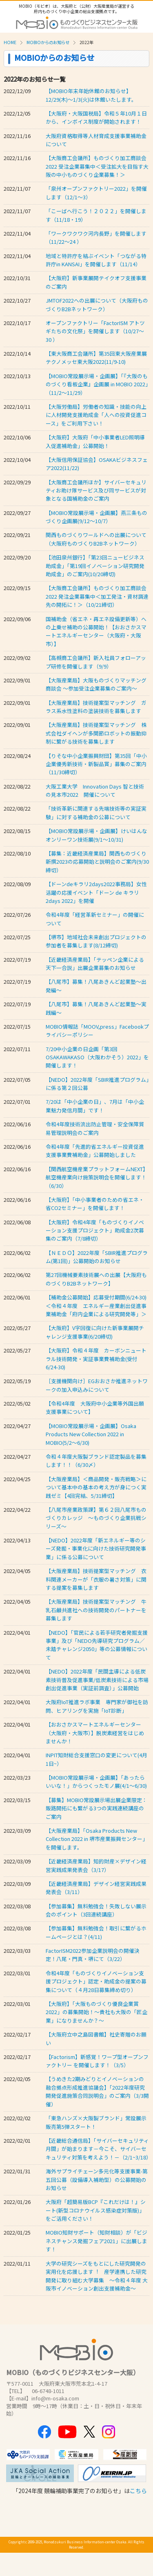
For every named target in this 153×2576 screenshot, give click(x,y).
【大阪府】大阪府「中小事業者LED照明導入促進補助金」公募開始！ (95, 441)
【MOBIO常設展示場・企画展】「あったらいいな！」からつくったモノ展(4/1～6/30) (96, 1781)
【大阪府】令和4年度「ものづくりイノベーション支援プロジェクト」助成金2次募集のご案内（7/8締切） (95, 1230)
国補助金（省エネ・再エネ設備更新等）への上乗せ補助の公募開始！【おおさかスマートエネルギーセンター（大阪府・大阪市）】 (96, 631)
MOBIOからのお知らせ (48, 42)
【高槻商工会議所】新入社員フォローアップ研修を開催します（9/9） (96, 662)
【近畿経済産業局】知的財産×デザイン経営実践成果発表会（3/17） (96, 1865)
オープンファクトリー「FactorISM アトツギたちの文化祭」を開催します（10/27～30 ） (95, 331)
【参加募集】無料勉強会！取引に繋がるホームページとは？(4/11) (96, 1932)
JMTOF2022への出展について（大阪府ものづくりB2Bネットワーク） (97, 304)
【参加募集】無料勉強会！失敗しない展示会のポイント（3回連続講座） (96, 1910)
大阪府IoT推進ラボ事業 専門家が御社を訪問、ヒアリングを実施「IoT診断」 (97, 1706)
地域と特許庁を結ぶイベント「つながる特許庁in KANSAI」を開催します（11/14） (96, 260)
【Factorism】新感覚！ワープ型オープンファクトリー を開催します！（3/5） (97, 2061)
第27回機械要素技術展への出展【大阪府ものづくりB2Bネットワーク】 (96, 1279)
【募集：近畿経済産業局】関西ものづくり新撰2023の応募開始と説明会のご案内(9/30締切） (97, 861)
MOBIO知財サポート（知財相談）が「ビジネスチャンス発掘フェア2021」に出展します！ (96, 2240)
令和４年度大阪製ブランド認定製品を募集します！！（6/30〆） (96, 1460)
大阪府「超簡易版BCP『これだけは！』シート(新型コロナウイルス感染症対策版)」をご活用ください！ (96, 2210)
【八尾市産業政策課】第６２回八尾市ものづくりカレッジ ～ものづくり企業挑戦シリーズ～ (96, 1518)
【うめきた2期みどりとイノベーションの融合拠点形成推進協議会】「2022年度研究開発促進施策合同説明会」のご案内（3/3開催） (97, 2091)
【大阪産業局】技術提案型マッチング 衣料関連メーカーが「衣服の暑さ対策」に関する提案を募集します (96, 1579)
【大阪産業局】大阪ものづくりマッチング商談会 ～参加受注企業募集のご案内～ (96, 684)
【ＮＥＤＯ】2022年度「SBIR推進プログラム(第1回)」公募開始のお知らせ (97, 1257)
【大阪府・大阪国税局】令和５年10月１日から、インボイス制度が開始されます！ (96, 117)
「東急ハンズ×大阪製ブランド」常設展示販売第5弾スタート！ (96, 2122)
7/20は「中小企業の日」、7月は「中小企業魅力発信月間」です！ (95, 1106)
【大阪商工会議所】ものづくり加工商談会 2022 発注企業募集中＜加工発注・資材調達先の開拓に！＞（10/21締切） (97, 596)
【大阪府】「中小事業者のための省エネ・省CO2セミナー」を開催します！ (95, 1204)
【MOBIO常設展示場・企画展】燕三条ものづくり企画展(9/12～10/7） (96, 517)
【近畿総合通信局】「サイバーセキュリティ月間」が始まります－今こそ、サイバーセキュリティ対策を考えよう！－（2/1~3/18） (98, 2149)
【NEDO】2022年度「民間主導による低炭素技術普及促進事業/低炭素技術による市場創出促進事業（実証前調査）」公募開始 (97, 1679)
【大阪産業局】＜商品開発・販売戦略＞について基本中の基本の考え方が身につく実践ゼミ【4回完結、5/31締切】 (96, 1487)
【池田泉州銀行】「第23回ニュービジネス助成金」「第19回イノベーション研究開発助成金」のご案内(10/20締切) (95, 565)
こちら (138, 2491)
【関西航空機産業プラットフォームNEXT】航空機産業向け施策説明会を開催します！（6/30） (97, 1177)
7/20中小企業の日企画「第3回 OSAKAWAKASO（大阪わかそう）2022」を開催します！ (97, 1057)
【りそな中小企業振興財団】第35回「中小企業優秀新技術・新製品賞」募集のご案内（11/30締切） (96, 764)
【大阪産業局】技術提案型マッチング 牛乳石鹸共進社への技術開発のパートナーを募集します (96, 1610)
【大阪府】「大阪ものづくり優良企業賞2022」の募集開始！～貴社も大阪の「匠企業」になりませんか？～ (96, 2012)
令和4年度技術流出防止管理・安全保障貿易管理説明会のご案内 (95, 1128)
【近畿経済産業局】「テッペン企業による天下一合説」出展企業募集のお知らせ (95, 964)
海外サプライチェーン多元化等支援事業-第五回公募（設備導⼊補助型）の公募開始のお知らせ (97, 2179)
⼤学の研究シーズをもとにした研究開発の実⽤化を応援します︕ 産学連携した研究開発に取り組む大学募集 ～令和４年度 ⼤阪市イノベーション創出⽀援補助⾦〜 (97, 2276)
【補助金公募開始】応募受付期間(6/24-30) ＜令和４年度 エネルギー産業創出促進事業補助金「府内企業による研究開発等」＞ (96, 1305)
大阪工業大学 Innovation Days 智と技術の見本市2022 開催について (95, 790)
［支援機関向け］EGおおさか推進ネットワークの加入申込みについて (97, 1385)
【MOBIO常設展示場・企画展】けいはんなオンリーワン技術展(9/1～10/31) (96, 835)
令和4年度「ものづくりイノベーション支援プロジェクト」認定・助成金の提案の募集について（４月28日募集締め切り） (96, 1981)
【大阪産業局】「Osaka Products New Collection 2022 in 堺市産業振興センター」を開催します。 (97, 1839)
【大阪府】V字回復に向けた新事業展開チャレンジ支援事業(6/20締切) (95, 1332)
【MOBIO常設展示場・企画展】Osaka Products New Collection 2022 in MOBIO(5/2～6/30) (91, 1434)
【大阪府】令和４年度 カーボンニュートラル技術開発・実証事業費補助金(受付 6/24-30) (96, 1358)
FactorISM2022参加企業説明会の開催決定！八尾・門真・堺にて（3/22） (93, 1955)
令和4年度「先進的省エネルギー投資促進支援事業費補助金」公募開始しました (95, 1151)
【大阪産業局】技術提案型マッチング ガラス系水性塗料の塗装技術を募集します (96, 707)
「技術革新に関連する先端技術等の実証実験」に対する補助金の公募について (96, 812)
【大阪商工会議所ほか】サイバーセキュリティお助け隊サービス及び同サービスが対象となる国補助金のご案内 (96, 490)
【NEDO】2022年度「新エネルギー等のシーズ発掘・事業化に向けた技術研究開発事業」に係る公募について (96, 1548)
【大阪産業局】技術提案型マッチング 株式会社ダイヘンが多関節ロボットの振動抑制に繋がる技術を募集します (96, 733)
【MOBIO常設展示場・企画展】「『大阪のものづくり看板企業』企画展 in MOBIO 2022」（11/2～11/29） (97, 384)
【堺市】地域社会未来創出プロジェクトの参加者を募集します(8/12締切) (96, 941)
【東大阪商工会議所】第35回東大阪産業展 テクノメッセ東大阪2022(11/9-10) (96, 357)
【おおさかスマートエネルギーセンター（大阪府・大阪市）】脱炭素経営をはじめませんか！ (95, 1732)
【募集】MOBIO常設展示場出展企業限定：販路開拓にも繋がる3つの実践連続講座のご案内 (96, 1808)
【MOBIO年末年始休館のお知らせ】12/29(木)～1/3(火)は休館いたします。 (91, 95)
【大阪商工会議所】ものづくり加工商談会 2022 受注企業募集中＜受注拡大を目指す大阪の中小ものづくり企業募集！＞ (97, 166)
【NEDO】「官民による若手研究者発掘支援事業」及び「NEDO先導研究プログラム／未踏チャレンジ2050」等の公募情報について (97, 1645)
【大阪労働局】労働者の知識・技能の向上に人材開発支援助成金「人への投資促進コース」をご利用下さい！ (96, 415)
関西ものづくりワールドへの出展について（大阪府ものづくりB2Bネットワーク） (96, 539)
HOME (10, 42)
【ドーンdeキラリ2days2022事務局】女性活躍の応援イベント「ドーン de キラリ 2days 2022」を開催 (96, 892)
